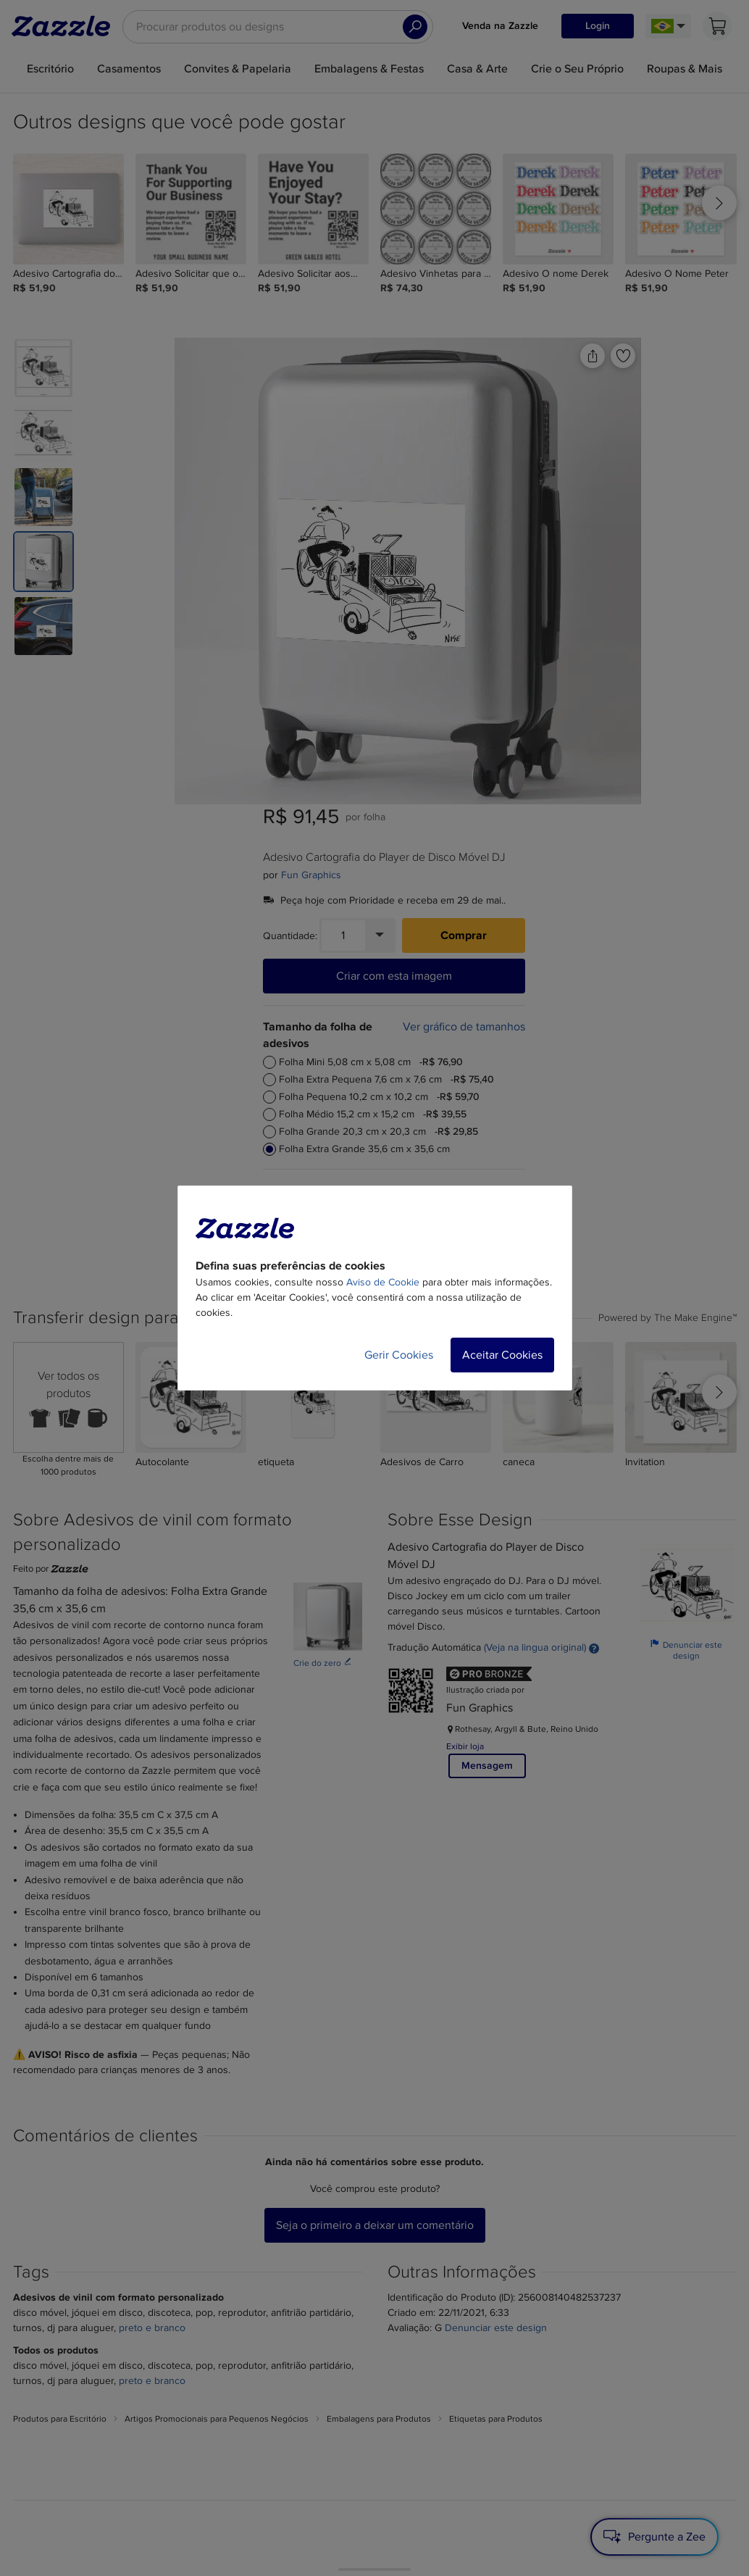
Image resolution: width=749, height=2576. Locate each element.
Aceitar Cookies (502, 1355)
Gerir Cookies (398, 1355)
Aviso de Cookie (382, 1282)
